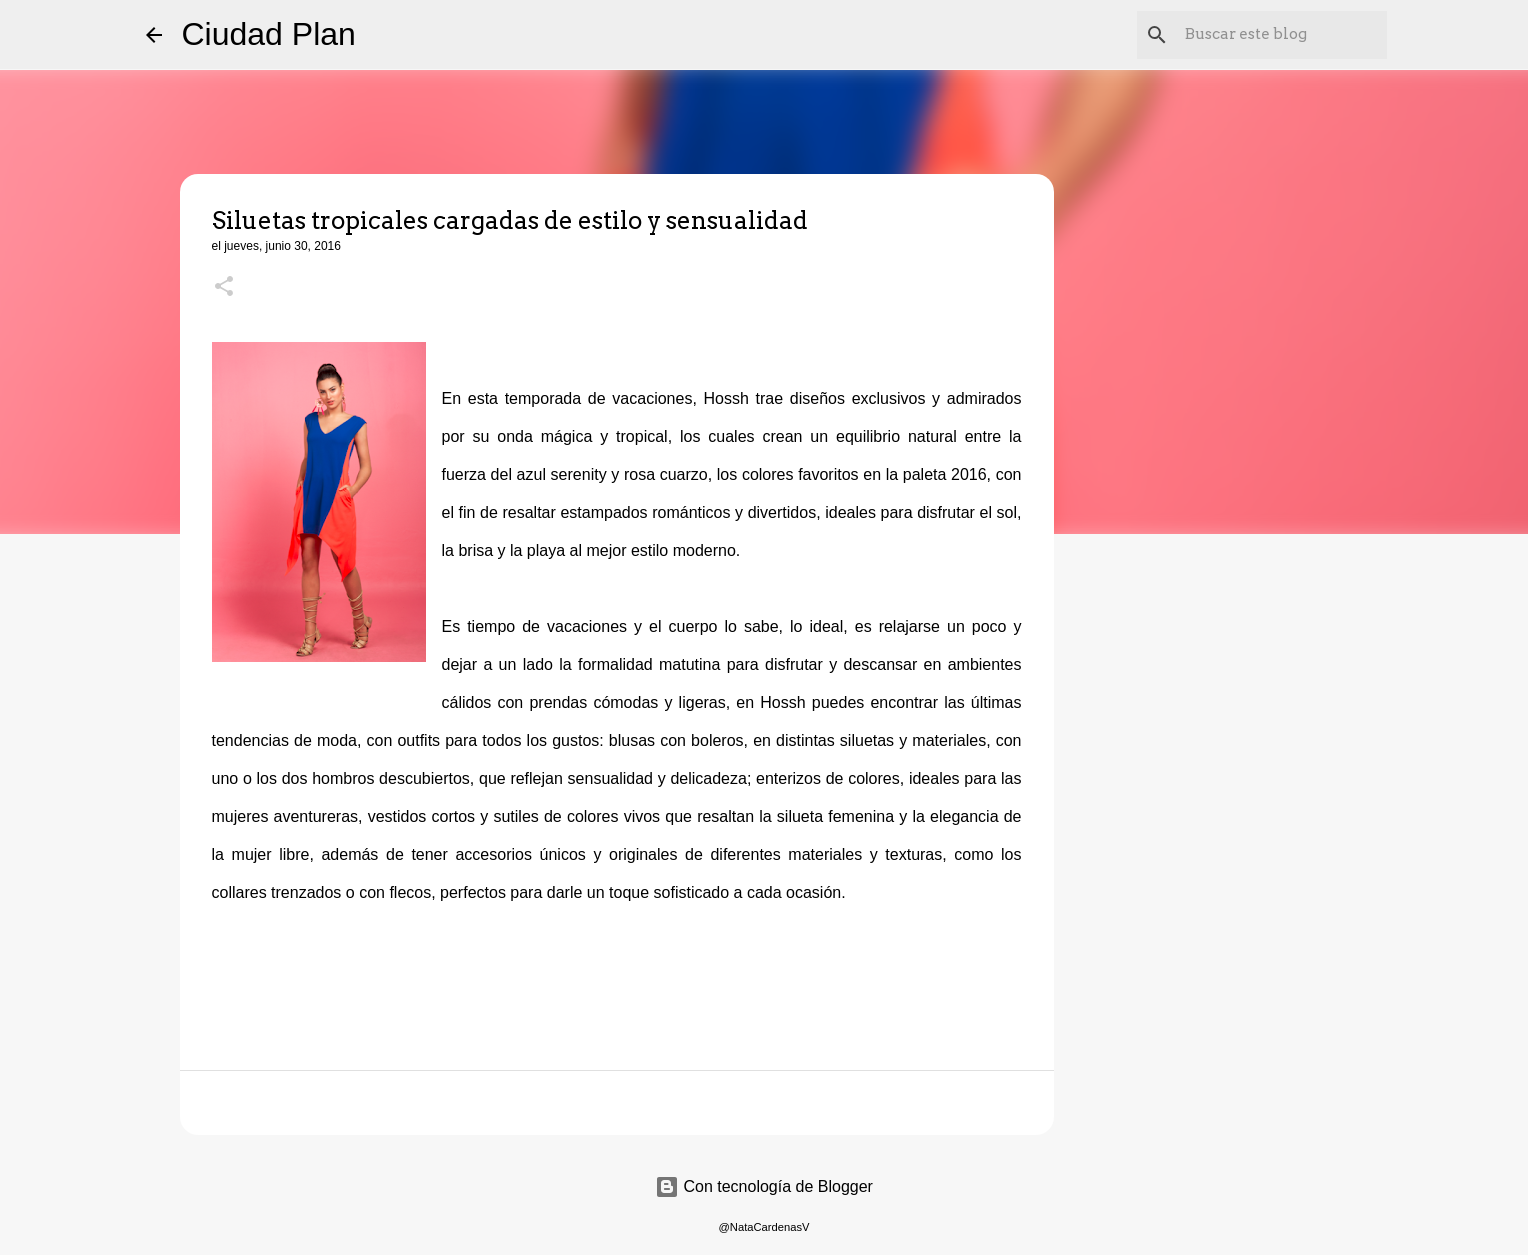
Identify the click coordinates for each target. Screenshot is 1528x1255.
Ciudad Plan (269, 34)
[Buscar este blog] (1282, 35)
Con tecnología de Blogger (764, 1186)
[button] (224, 288)
